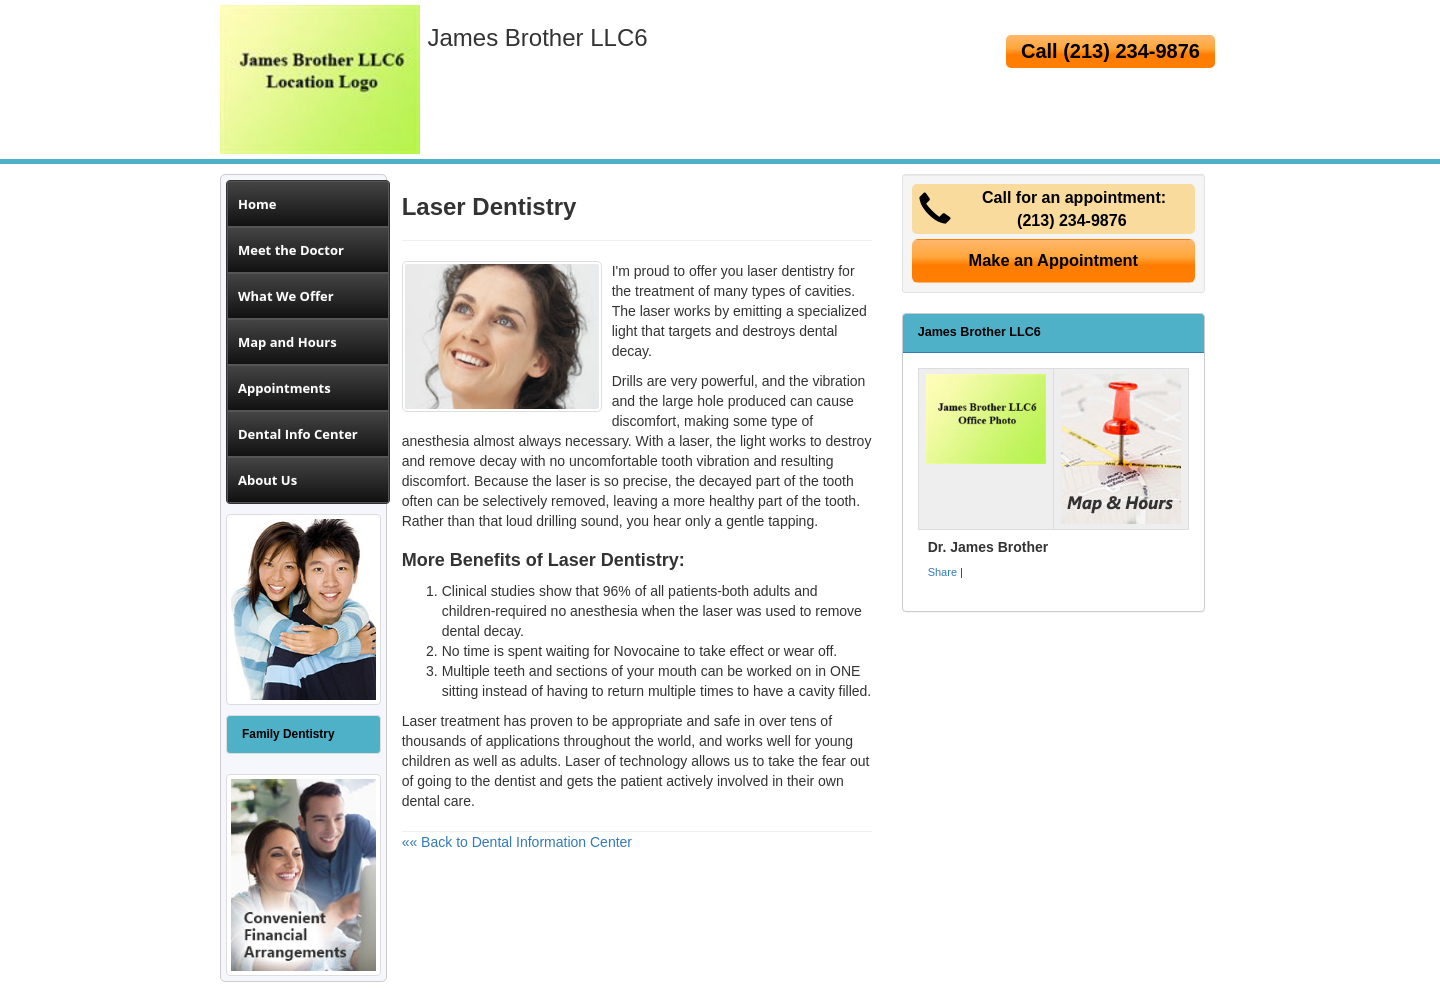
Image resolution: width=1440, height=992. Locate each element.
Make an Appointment (1054, 260)
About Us (267, 480)
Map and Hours (287, 342)
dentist (514, 781)
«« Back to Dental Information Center (517, 842)
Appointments (284, 388)
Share (942, 572)
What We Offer (286, 296)
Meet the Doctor (291, 250)
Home (257, 204)
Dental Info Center (298, 434)
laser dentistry (790, 271)
